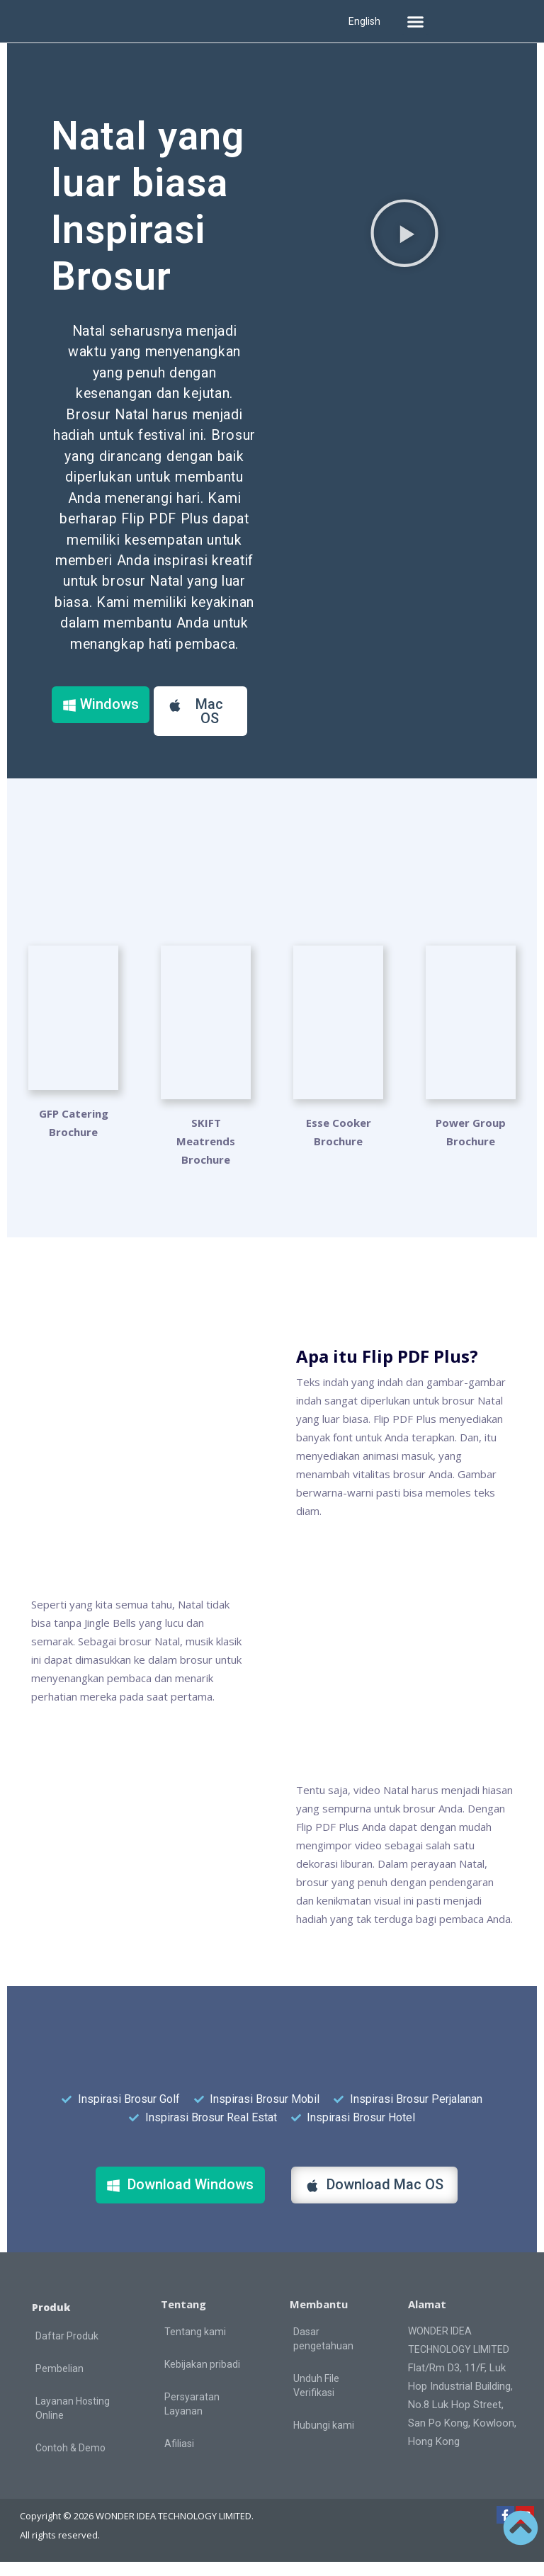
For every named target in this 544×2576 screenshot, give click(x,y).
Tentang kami (195, 2345)
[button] (415, 21)
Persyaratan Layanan (192, 2418)
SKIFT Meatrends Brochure (205, 1155)
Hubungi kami (323, 2439)
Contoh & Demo (70, 2462)
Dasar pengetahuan (323, 2353)
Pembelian (59, 2382)
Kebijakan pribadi (202, 2378)
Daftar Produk (66, 2350)
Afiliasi (179, 2457)
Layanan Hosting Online (72, 2422)
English (364, 21)
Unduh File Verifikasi (316, 2399)
